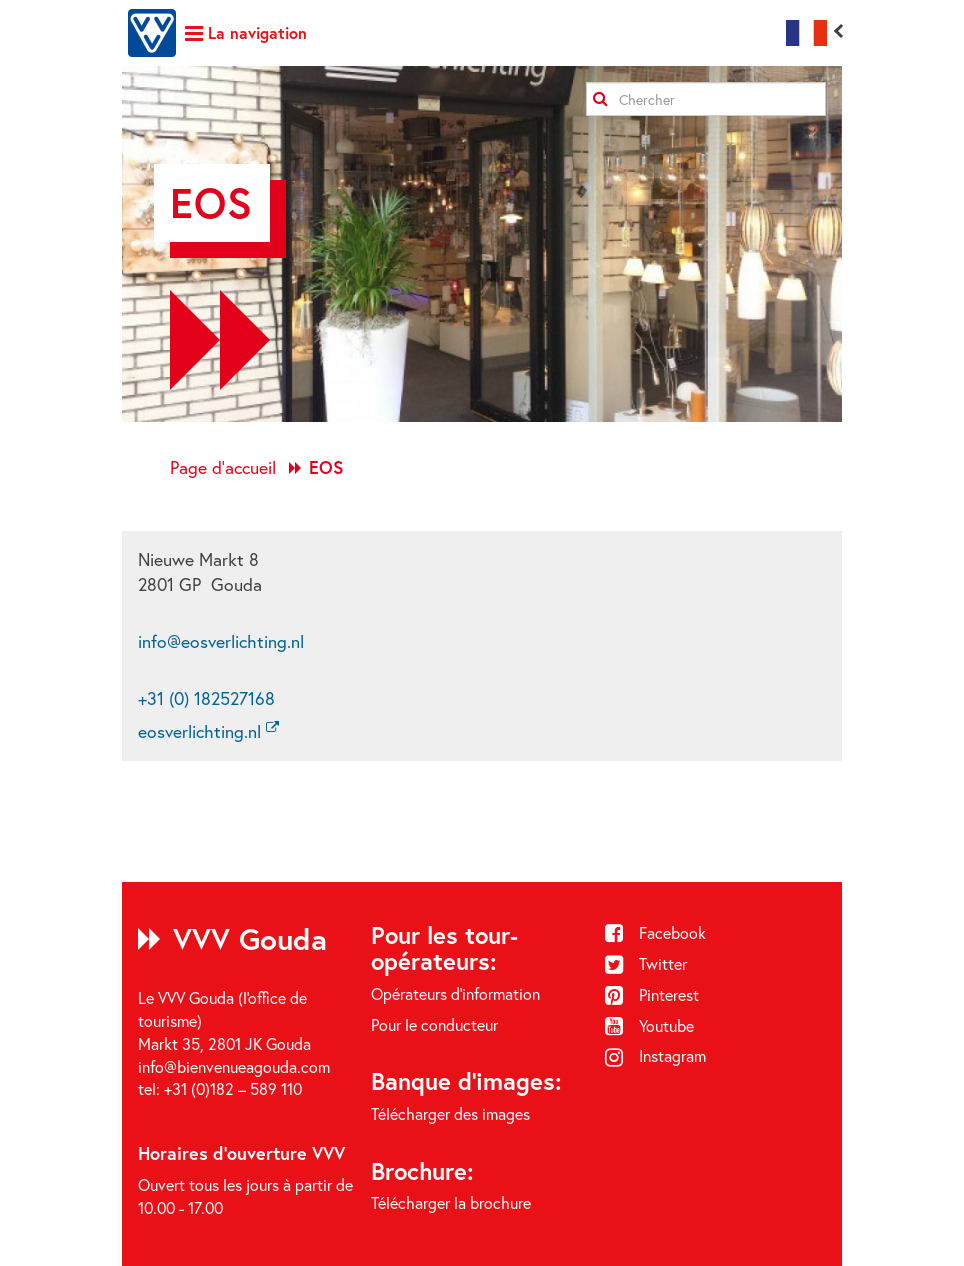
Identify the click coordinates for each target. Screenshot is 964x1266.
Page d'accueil (223, 467)
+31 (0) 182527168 (206, 698)
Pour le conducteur (434, 1024)
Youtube (650, 1025)
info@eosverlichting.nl (221, 641)
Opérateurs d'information (455, 993)
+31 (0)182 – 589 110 (233, 1088)
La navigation (246, 32)
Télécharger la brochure (451, 1202)
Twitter (646, 963)
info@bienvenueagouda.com (234, 1066)
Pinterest (652, 994)
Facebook (656, 932)
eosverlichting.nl (208, 731)
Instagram (656, 1055)
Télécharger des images (450, 1113)
